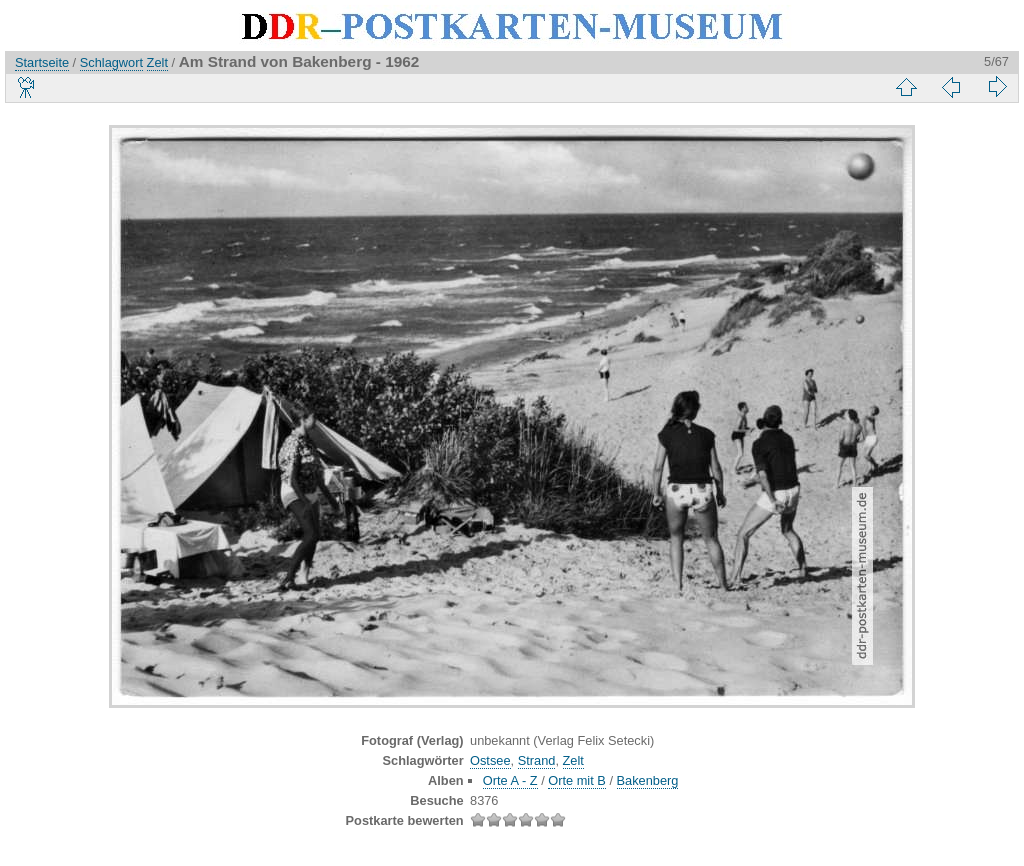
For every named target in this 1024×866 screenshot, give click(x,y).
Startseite (42, 62)
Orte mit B (577, 780)
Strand (537, 760)
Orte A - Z (510, 780)
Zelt (157, 62)
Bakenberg (648, 780)
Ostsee (490, 760)
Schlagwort (111, 62)
